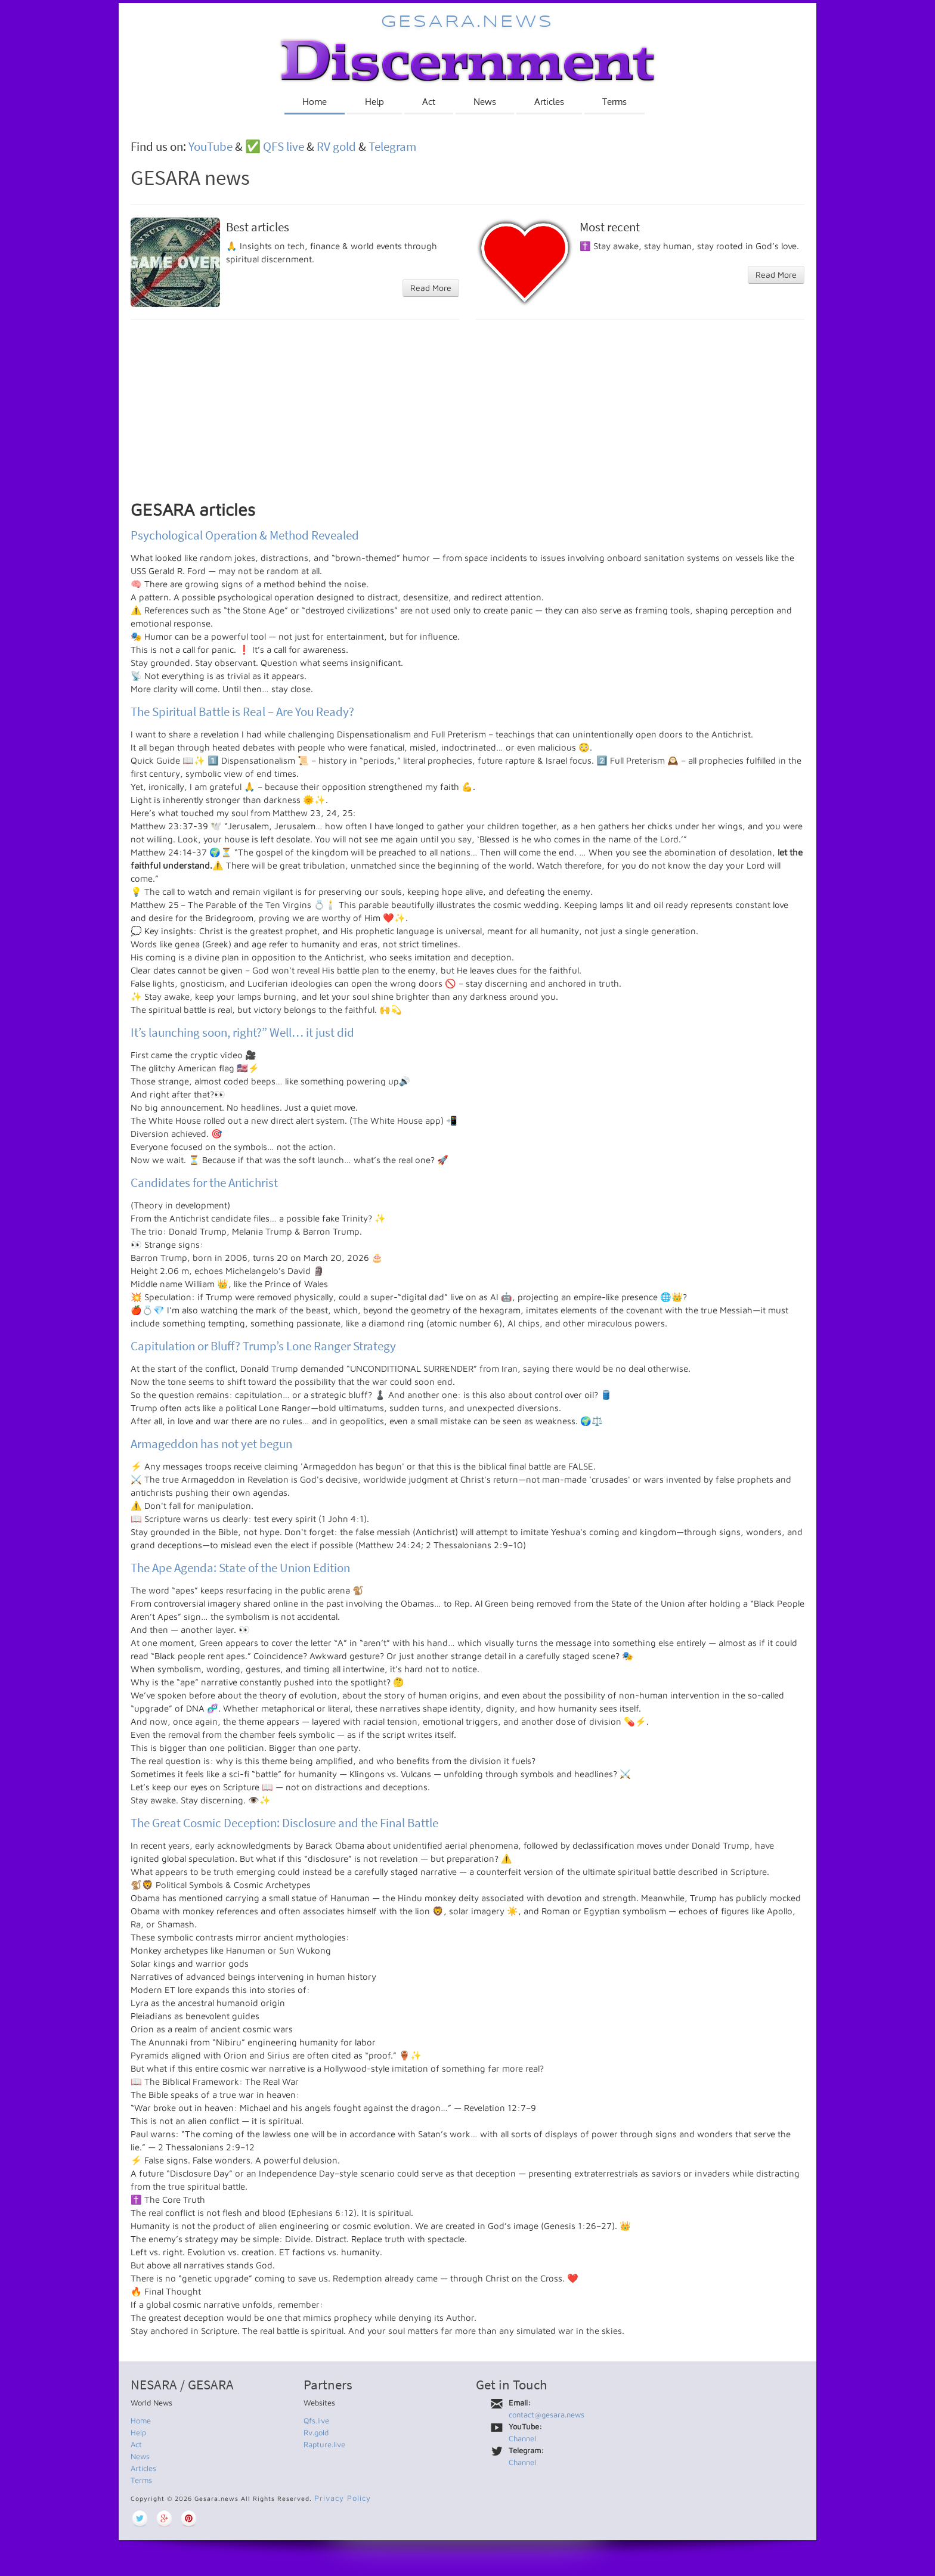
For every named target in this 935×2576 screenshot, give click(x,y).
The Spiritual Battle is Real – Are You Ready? (242, 711)
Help (374, 101)
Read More (430, 288)
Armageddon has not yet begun (211, 1444)
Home (314, 101)
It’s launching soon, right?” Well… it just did (242, 1032)
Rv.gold (316, 2432)
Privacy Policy (342, 2498)
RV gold (336, 146)
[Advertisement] (467, 415)
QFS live (283, 146)
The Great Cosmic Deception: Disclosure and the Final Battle (284, 1823)
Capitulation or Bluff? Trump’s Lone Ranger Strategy (263, 1346)
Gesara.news (467, 22)
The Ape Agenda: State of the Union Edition (240, 1568)
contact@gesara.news (546, 2414)
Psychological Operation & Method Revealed (245, 535)
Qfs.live (316, 2420)
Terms (614, 101)
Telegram (392, 146)
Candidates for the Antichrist (204, 1182)
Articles (549, 101)
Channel (522, 2438)
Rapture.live (324, 2444)
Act (428, 101)
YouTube (210, 146)
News (484, 101)
